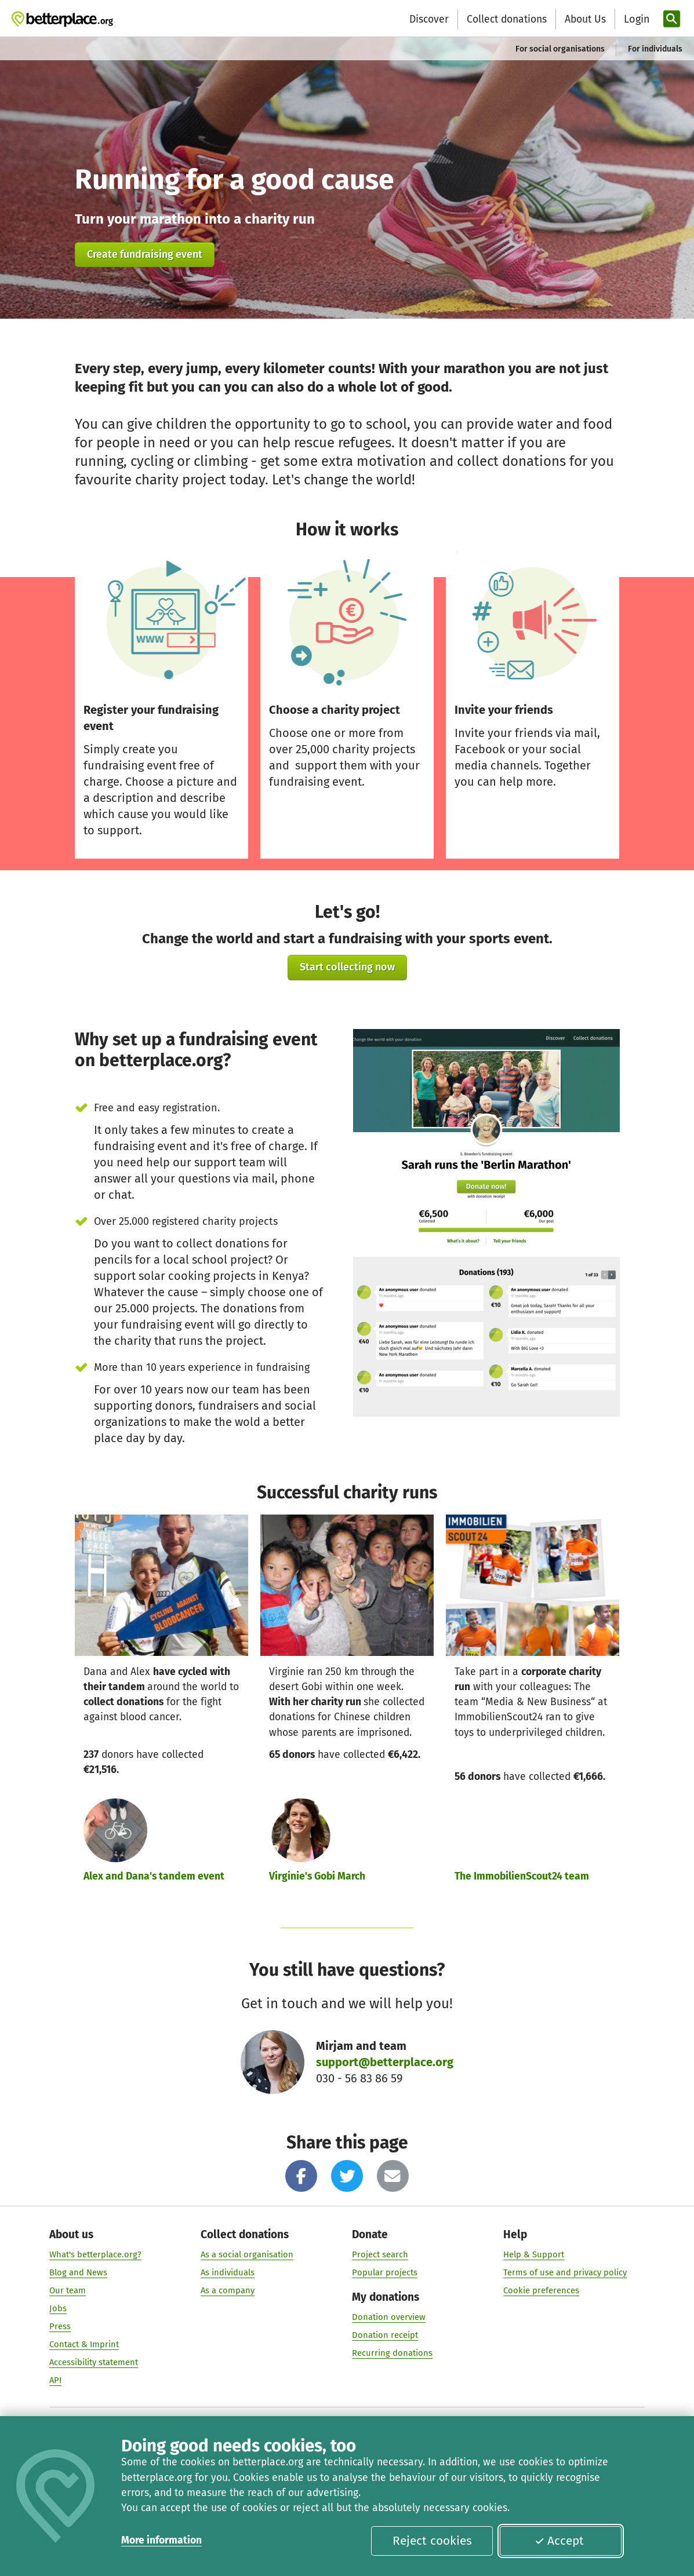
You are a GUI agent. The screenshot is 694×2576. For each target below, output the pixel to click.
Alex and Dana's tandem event (153, 1876)
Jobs (58, 2308)
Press (60, 2326)
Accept (559, 2540)
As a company (228, 2290)
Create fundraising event (144, 254)
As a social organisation (247, 2254)
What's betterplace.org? (95, 2254)
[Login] (635, 19)
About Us (585, 19)
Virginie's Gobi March (317, 1876)
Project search (380, 2254)
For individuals (655, 49)
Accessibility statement (93, 2362)
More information (161, 2540)
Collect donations (507, 19)
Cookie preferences (541, 2290)
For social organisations (560, 49)
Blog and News (78, 2272)
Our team (67, 2290)
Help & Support (533, 2254)
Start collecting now (347, 967)
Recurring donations (392, 2353)
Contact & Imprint (84, 2344)
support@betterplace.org (384, 2062)
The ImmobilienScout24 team (522, 1876)
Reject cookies (432, 2540)
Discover (429, 19)
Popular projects (384, 2272)
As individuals (228, 2272)
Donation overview (389, 2317)
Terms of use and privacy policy (565, 2272)
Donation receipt (385, 2335)
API (55, 2380)
